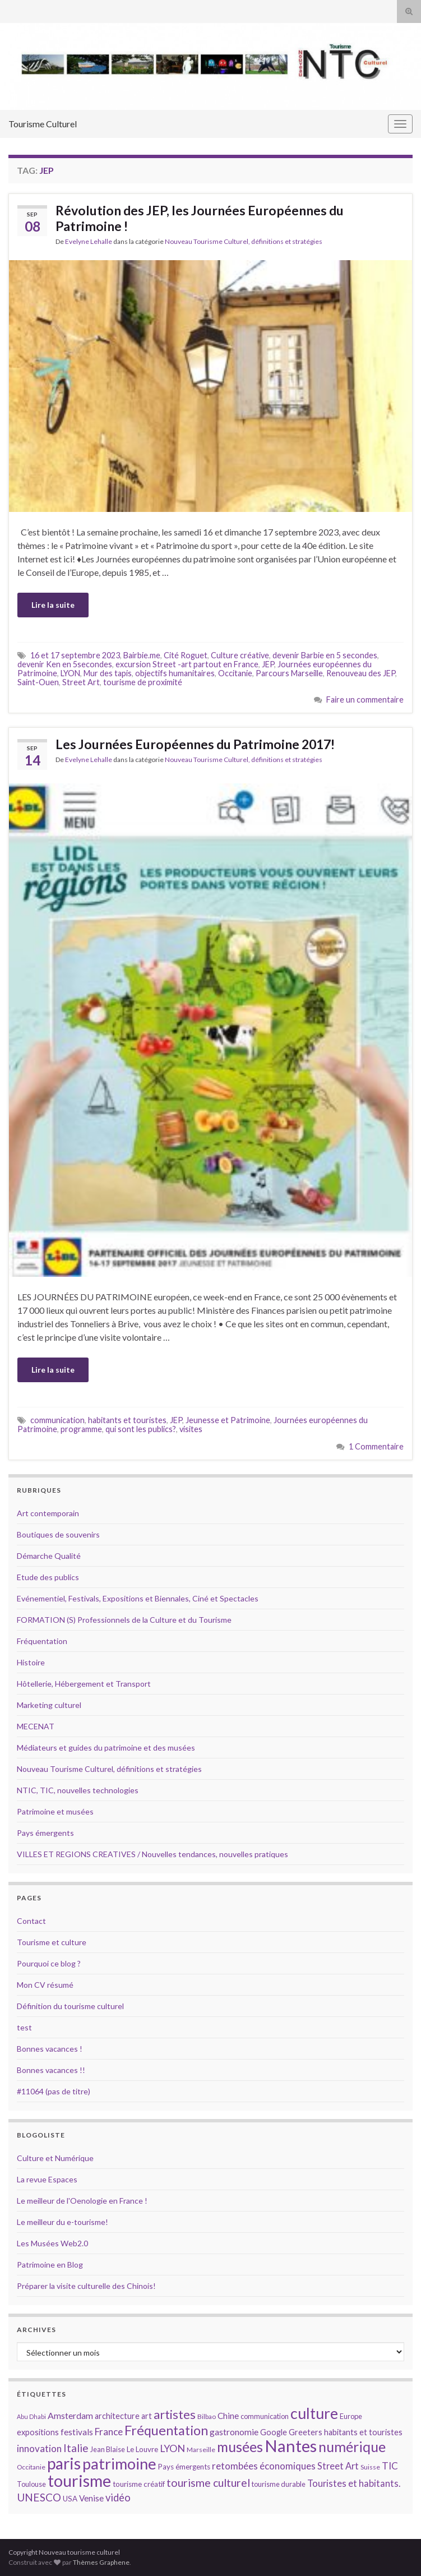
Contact (31, 1921)
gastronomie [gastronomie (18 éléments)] (234, 2431)
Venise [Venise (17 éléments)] (91, 2498)
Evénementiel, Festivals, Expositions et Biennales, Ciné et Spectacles (137, 1598)
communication (57, 1420)
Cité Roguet (185, 655)
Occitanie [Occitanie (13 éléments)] (31, 2467)
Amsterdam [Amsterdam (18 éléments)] (70, 2415)
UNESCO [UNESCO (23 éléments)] (39, 2497)
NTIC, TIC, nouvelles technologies (77, 1790)
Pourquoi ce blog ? (49, 1963)
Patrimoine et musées (55, 1811)
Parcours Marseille (289, 673)
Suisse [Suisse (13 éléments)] (370, 2467)
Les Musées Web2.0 (52, 2243)
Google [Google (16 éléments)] (273, 2432)
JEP (268, 664)
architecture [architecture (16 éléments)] (117, 2416)
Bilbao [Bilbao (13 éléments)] (206, 2416)
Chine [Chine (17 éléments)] (228, 2416)
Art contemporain (48, 1513)
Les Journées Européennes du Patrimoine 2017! (195, 744)
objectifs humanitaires (175, 673)
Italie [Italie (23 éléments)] (76, 2447)
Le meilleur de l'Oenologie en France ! (82, 2200)
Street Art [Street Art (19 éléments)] (338, 2466)
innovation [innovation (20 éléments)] (39, 2448)
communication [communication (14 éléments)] (264, 2416)
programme (81, 1429)
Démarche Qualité (49, 1556)
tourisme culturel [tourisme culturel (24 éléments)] (208, 2482)
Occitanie (235, 673)
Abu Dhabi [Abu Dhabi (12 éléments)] (31, 2416)
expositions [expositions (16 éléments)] (38, 2432)
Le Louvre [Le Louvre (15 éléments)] (142, 2449)
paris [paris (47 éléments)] (64, 2463)
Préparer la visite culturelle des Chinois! (86, 2286)
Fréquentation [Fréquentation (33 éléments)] (166, 2430)
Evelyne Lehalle (88, 241)
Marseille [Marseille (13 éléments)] (201, 2449)
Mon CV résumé (45, 1984)
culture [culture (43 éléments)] (314, 2413)
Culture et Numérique (55, 2158)
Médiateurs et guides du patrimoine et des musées (106, 1747)
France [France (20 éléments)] (109, 2431)
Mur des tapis (108, 673)
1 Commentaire (376, 1446)
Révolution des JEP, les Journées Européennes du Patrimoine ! (199, 218)
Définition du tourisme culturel (70, 2006)
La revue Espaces (47, 2179)
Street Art (81, 682)
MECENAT (35, 1726)
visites (190, 1429)
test (24, 2027)
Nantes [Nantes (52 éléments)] (291, 2445)
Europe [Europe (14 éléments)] (351, 2416)
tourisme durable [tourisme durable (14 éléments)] (279, 2484)
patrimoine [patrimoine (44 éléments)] (119, 2463)
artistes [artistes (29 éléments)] (175, 2414)
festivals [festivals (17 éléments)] (77, 2432)
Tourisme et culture (51, 1942)
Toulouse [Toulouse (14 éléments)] (31, 2484)
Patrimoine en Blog (50, 2264)
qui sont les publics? (140, 1429)
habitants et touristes (127, 1420)
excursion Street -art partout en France (186, 664)
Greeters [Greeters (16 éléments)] (305, 2432)
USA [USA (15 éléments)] (70, 2498)
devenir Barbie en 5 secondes (324, 655)
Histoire (31, 1662)
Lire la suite (53, 605)
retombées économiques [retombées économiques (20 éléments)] (264, 2466)
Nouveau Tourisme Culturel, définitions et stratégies (243, 241)
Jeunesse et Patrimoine (228, 1420)
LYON (70, 673)
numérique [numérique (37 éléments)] (352, 2446)
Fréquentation (42, 1641)
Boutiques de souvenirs (58, 1534)
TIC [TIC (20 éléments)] (390, 2466)
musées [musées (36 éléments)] (240, 2447)
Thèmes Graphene (101, 2562)
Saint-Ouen (38, 682)
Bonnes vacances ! (49, 2048)
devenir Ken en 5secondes (64, 664)
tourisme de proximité (142, 682)
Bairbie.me (141, 655)
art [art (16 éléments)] (146, 2416)
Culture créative (240, 655)
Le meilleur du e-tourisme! (62, 2222)
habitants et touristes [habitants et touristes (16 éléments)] (363, 2432)
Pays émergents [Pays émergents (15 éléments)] (184, 2466)
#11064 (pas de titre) (53, 2091)
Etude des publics (48, 1577)
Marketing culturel (49, 1705)
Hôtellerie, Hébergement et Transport (84, 1683)
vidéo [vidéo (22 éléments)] (118, 2497)
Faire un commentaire (365, 699)
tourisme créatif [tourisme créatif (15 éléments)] (139, 2484)
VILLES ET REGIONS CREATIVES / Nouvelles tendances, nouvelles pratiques (152, 1854)
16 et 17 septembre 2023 (75, 655)
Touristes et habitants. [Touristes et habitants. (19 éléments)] (353, 2483)
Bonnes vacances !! (51, 2070)
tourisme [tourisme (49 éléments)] (79, 2480)
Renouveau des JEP (360, 673)
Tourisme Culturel (42, 123)
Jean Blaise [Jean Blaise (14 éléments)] (107, 2449)
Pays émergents (45, 1833)
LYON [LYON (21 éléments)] (172, 2448)
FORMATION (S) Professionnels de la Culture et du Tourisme (124, 1619)
